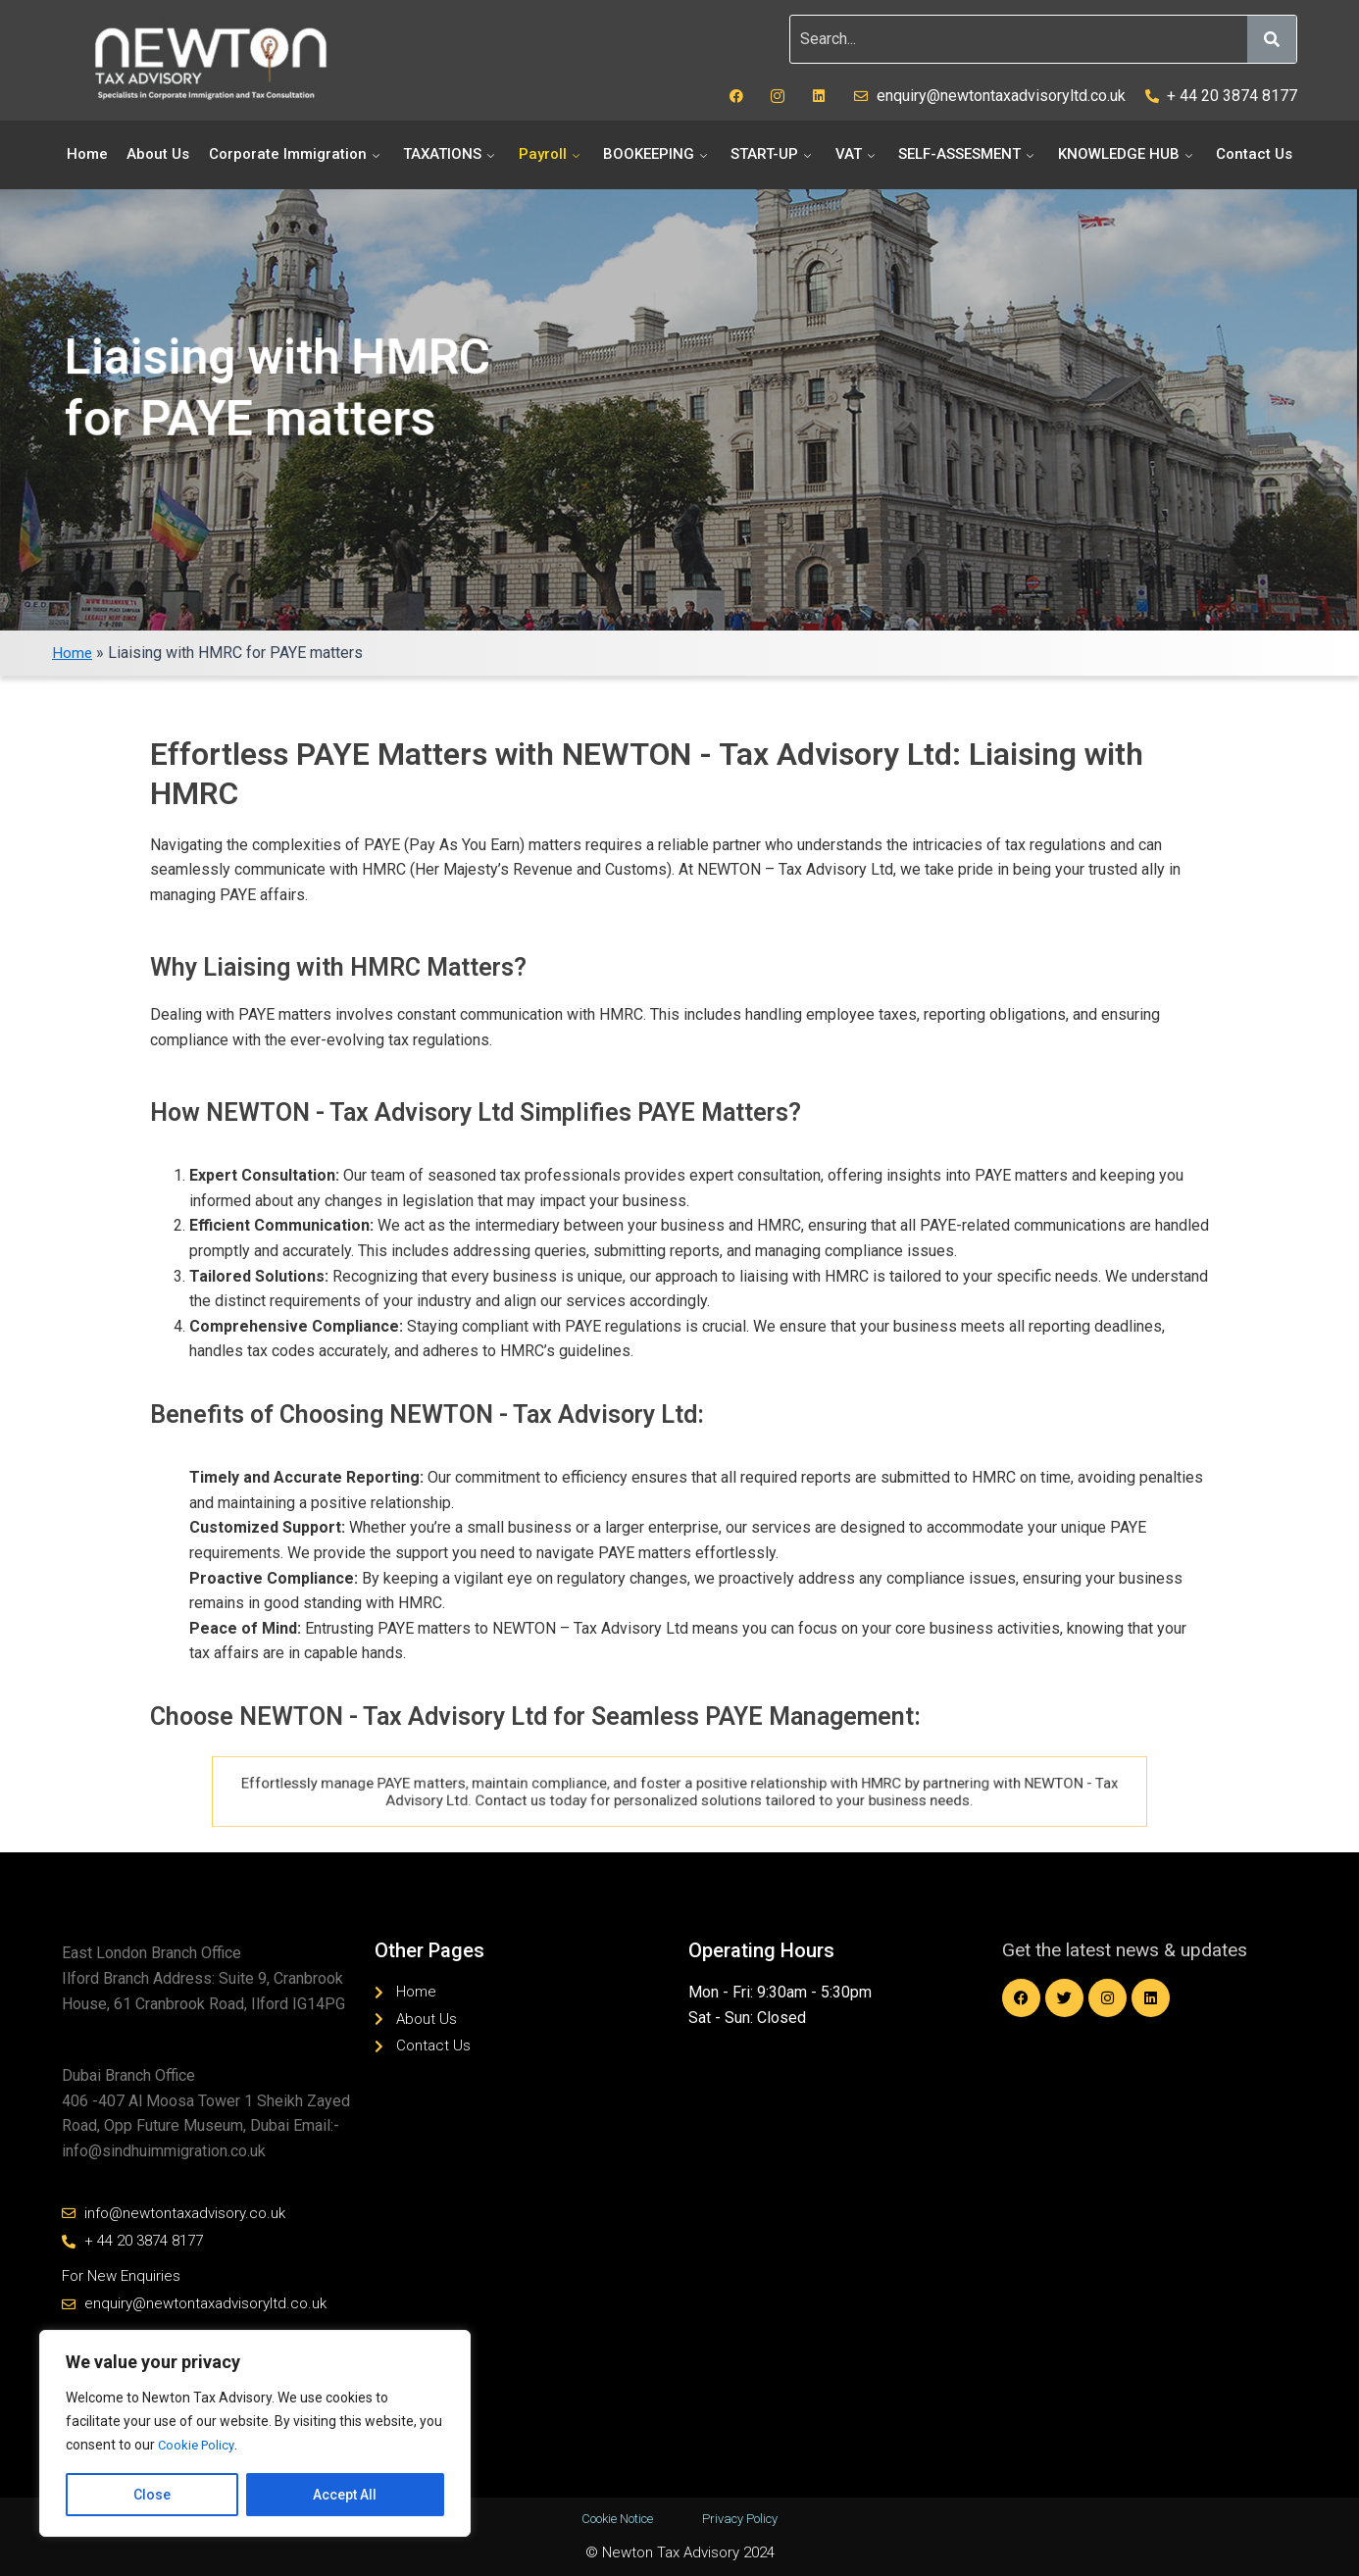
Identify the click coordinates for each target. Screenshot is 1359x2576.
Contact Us (1254, 154)
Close (152, 2494)
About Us (157, 154)
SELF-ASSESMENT (968, 154)
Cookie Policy (198, 2445)
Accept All (345, 2494)
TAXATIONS (451, 154)
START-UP (773, 154)
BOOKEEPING (657, 154)
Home (87, 154)
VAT (857, 154)
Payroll (551, 154)
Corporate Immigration (296, 154)
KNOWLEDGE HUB (1127, 154)
